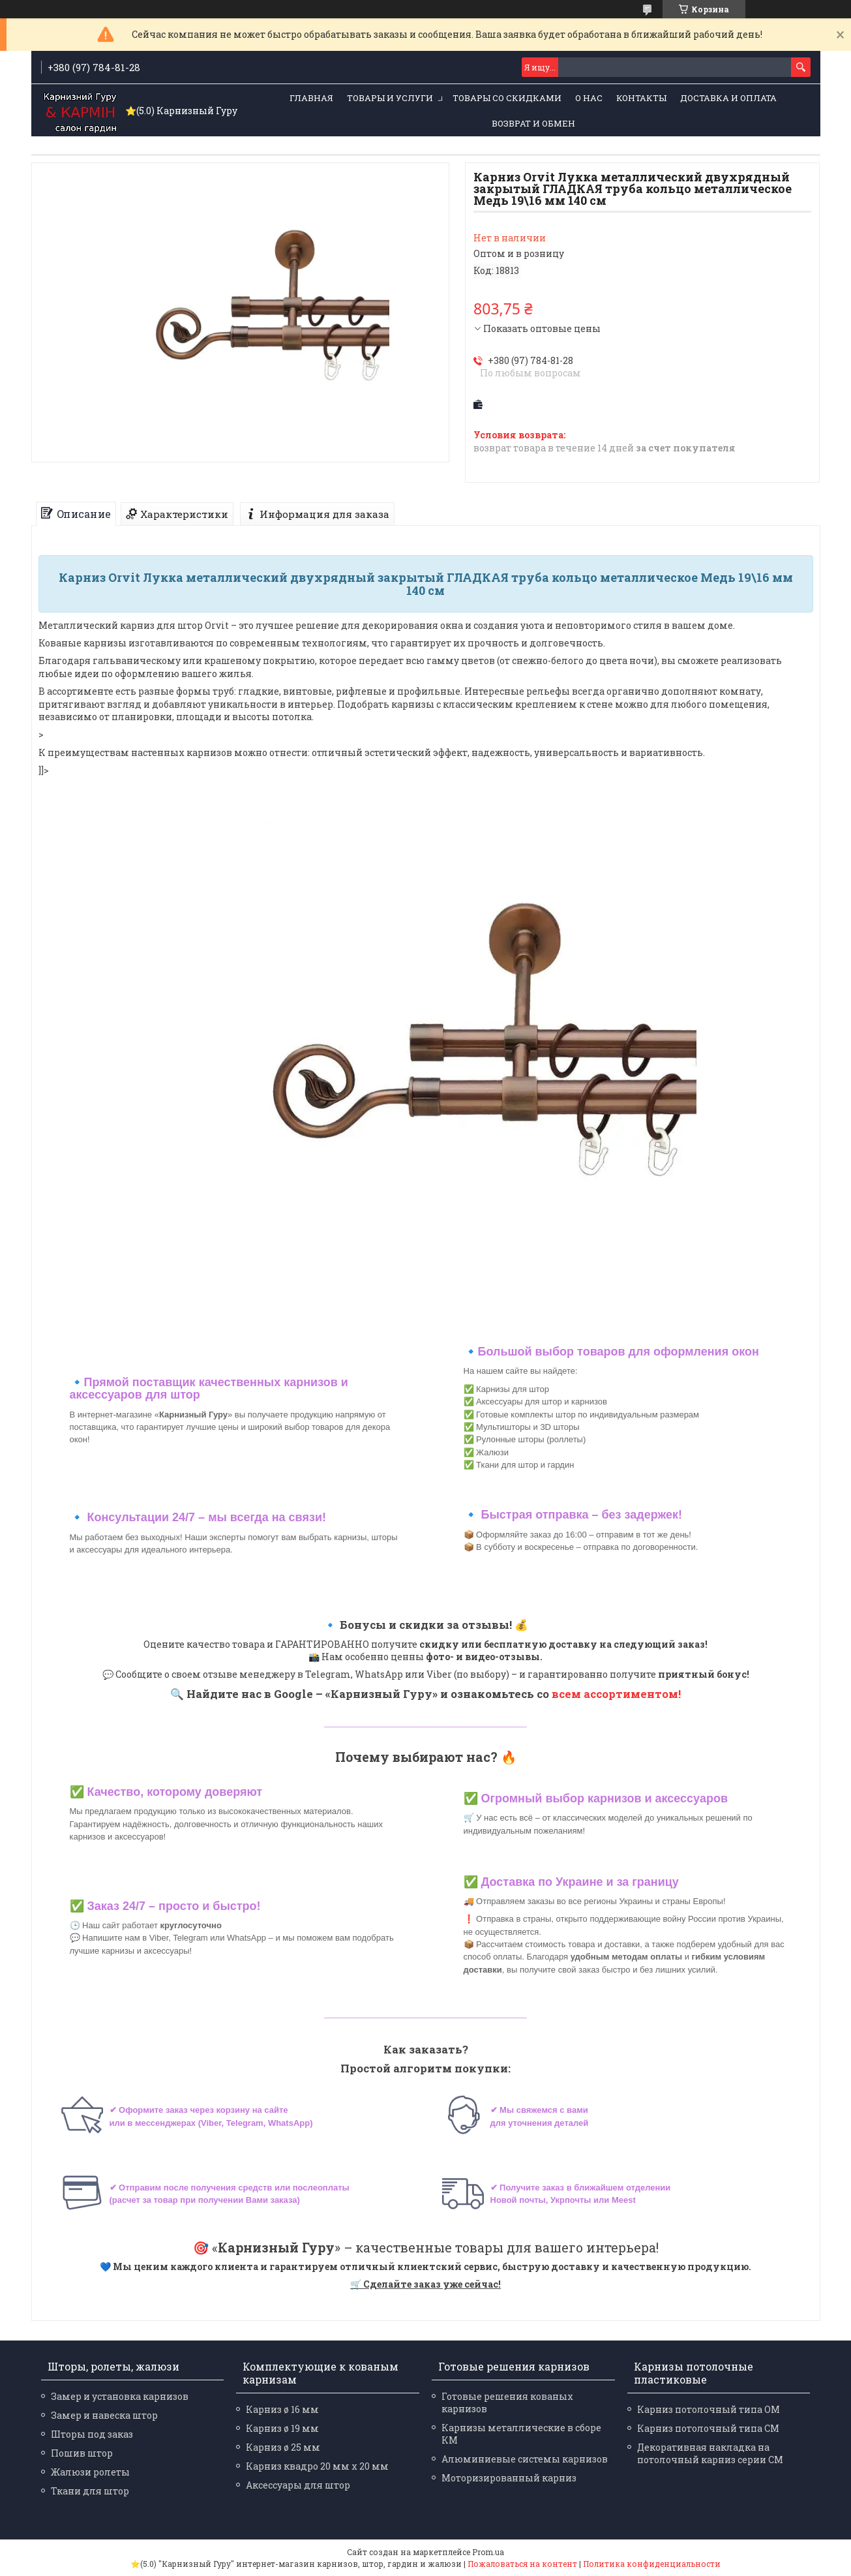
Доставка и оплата (728, 98)
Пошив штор (82, 2453)
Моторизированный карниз (508, 2478)
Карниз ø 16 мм (282, 2409)
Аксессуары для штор (298, 2485)
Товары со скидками (507, 98)
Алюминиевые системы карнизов (524, 2459)
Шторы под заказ (92, 2434)
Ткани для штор (90, 2491)
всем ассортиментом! (616, 1693)
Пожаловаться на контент (522, 2563)
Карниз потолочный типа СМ (708, 2428)
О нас (589, 98)
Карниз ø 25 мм (283, 2447)
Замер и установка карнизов (119, 2396)
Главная (311, 98)
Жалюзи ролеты (90, 2472)
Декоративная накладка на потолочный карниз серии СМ (710, 2453)
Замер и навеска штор (104, 2415)
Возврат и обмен (533, 123)
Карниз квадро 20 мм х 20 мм (317, 2466)
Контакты (641, 98)
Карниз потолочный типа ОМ (708, 2409)
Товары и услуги (390, 98)
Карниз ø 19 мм (282, 2428)
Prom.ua (488, 2552)
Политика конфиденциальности (652, 2563)
